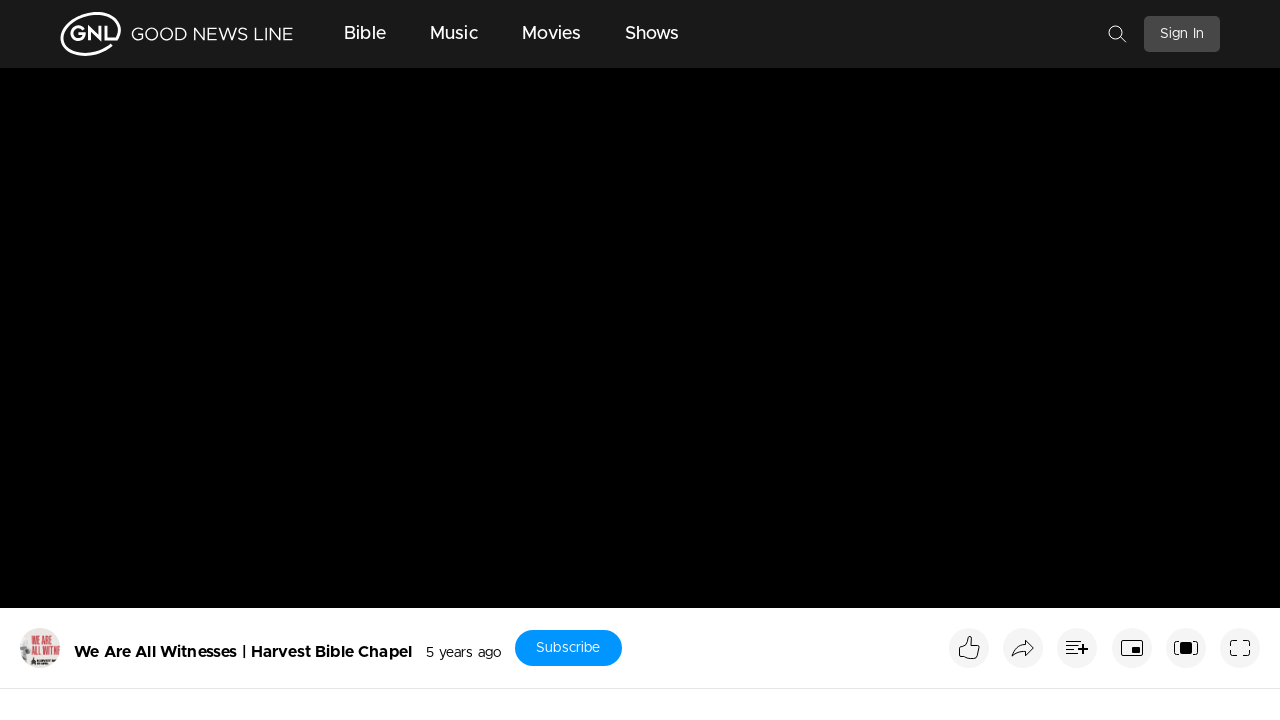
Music (454, 34)
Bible (365, 34)
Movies (551, 34)
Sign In (1182, 34)
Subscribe (568, 648)
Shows (652, 34)
